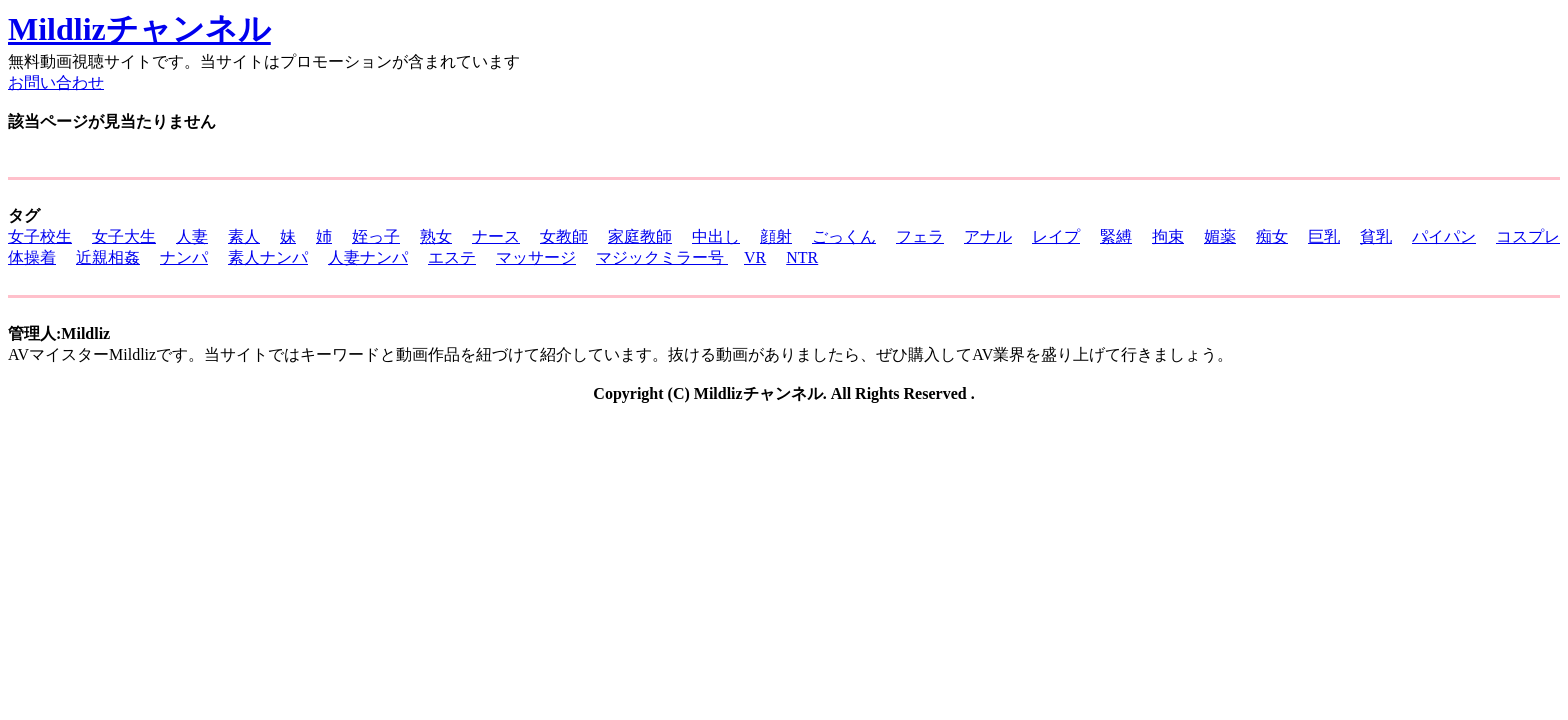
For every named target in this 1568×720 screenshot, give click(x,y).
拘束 (1168, 236)
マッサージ (536, 257)
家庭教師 (640, 236)
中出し (716, 236)
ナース (496, 236)
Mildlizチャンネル (139, 29)
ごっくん (844, 236)
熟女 (436, 236)
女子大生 (124, 236)
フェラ (920, 236)
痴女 (1272, 236)
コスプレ (1528, 236)
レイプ (1056, 236)
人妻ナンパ (368, 257)
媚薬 (1220, 236)
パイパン (1444, 236)
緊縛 (1116, 236)
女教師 (564, 236)
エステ (452, 257)
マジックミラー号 (662, 257)
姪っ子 (376, 236)
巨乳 (1324, 236)
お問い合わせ (56, 82)
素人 (244, 236)
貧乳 (1376, 236)
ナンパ (184, 257)
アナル (988, 236)
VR (755, 257)
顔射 (776, 236)
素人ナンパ (268, 257)
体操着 (32, 257)
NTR (802, 257)
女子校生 (40, 236)
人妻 (192, 236)
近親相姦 (108, 257)
